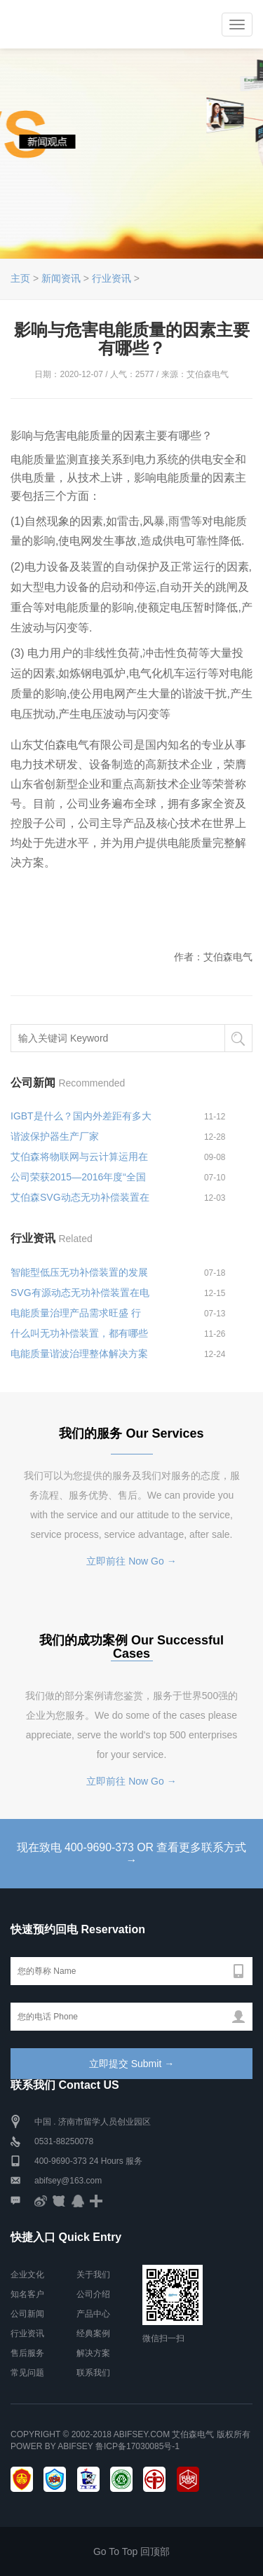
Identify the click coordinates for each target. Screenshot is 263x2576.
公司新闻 (27, 2314)
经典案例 (93, 2333)
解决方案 (93, 2353)
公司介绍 (93, 2294)
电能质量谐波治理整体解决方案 (79, 1353)
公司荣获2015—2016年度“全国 (78, 1177)
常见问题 (27, 2373)
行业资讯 (111, 278)
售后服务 (27, 2353)
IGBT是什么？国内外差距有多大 (81, 1116)
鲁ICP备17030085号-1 (137, 2446)
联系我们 (93, 2373)
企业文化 (27, 2274)
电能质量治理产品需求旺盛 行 (76, 1312)
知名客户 (27, 2294)
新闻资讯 (61, 278)
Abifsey (75, 2446)
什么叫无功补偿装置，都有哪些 (79, 1333)
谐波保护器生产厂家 (55, 1136)
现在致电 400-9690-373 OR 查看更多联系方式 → (131, 1853)
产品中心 (93, 2314)
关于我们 (93, 2274)
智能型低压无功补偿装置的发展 (79, 1272)
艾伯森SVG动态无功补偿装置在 (80, 1197)
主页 (20, 278)
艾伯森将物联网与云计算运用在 (79, 1156)
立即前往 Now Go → (131, 1561)
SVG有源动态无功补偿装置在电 (80, 1292)
